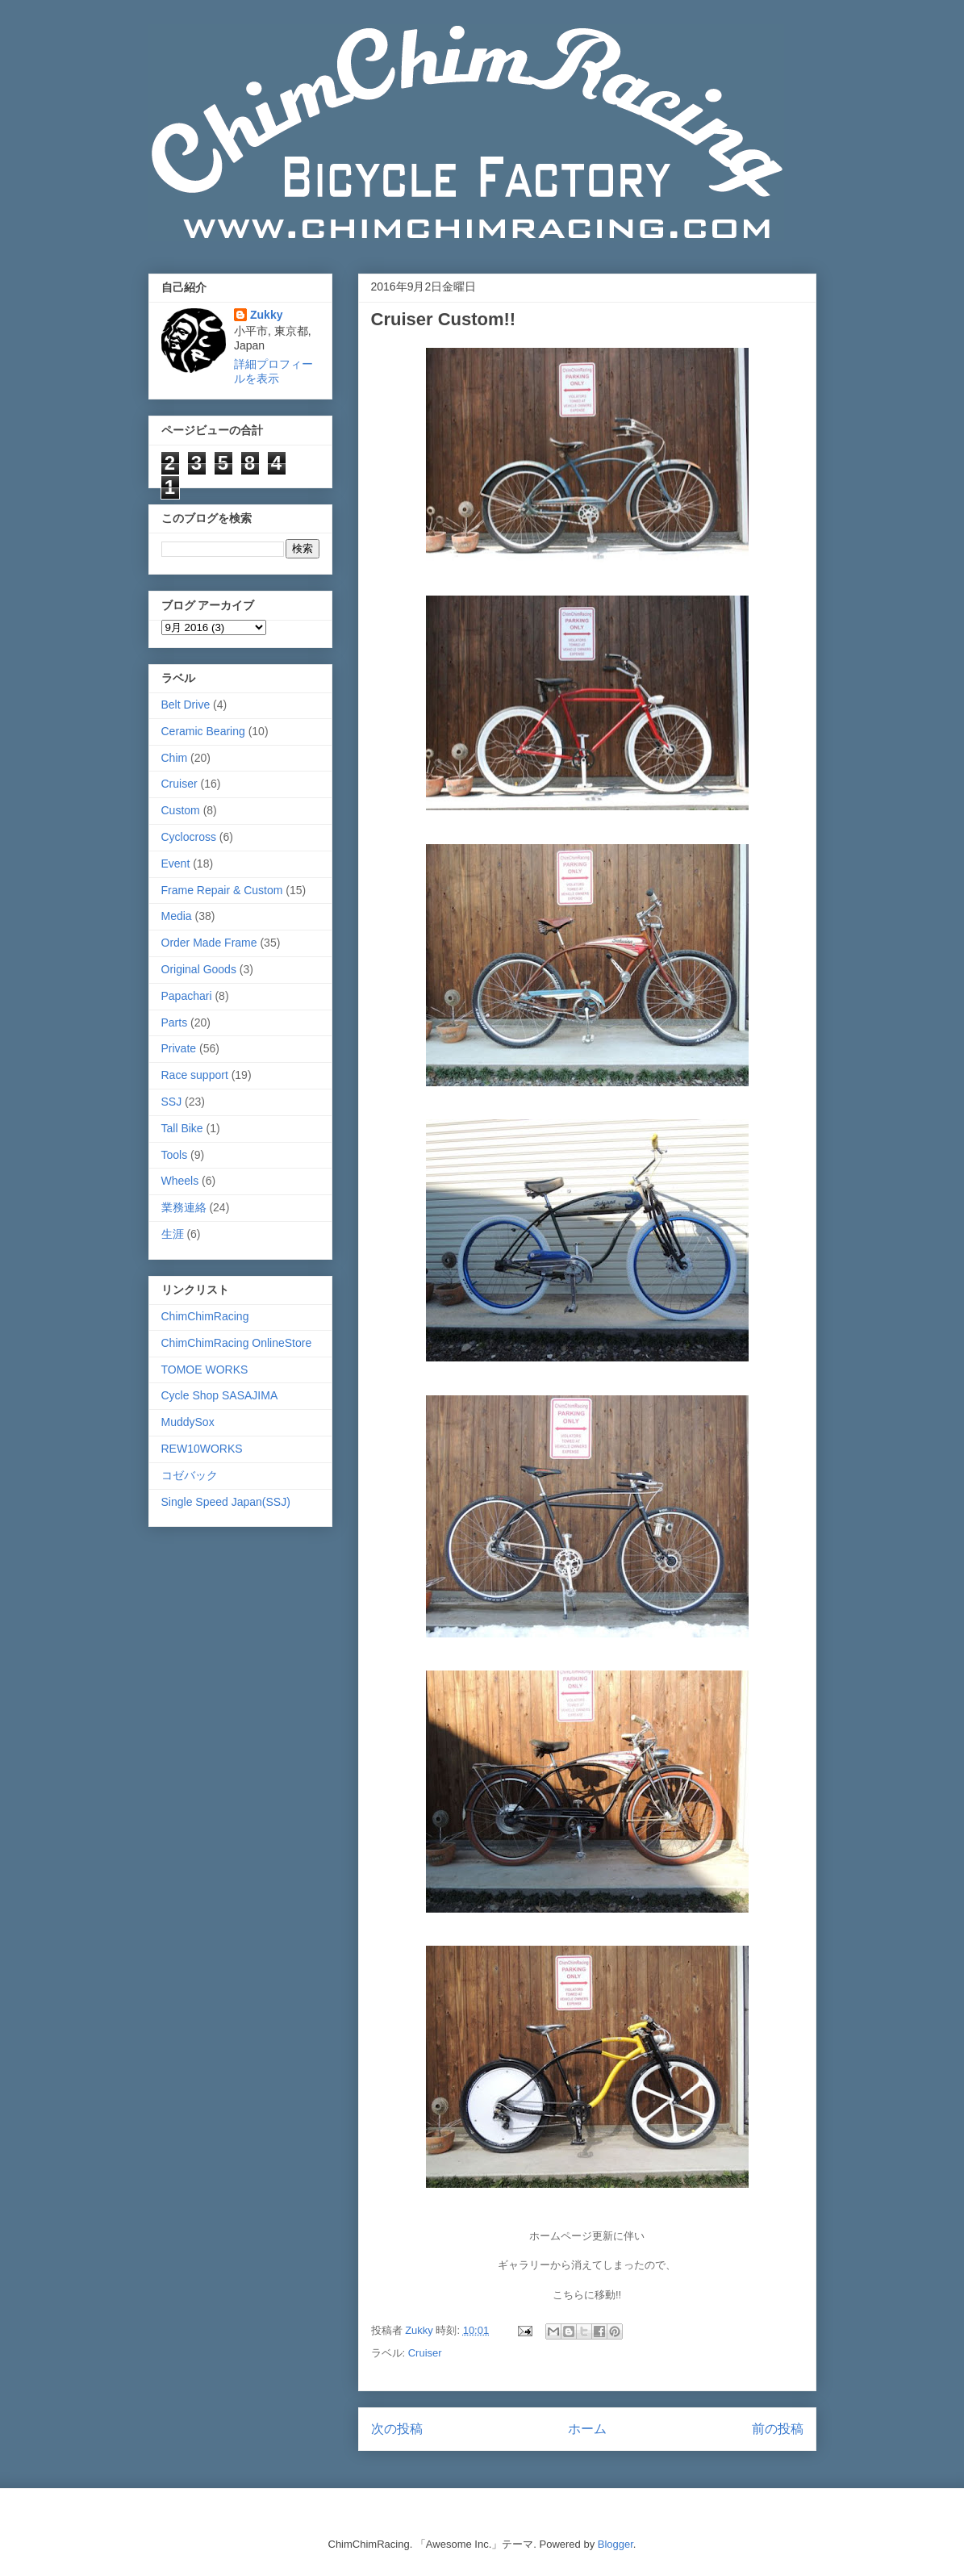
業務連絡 (184, 1207)
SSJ (171, 1101)
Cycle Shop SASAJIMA (219, 1395)
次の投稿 (397, 2429)
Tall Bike (182, 1128)
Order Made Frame (209, 942)
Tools (174, 1154)
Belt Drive (186, 704)
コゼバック (189, 1475)
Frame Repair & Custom (222, 890)
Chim (174, 757)
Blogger (615, 2544)
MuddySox (188, 1422)
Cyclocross (188, 836)
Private (179, 1048)
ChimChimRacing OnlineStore (236, 1342)
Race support (194, 1074)
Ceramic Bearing (203, 731)
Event (175, 863)
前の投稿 (777, 2429)
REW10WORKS (202, 1448)
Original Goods (198, 969)
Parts (174, 1022)
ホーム (587, 2429)
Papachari (186, 995)
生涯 (172, 1233)
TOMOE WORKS (204, 1369)
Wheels (180, 1180)
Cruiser (425, 2353)
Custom (180, 810)
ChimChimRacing (205, 1316)
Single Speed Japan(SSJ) (225, 1501)
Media (176, 916)
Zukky (266, 314)
